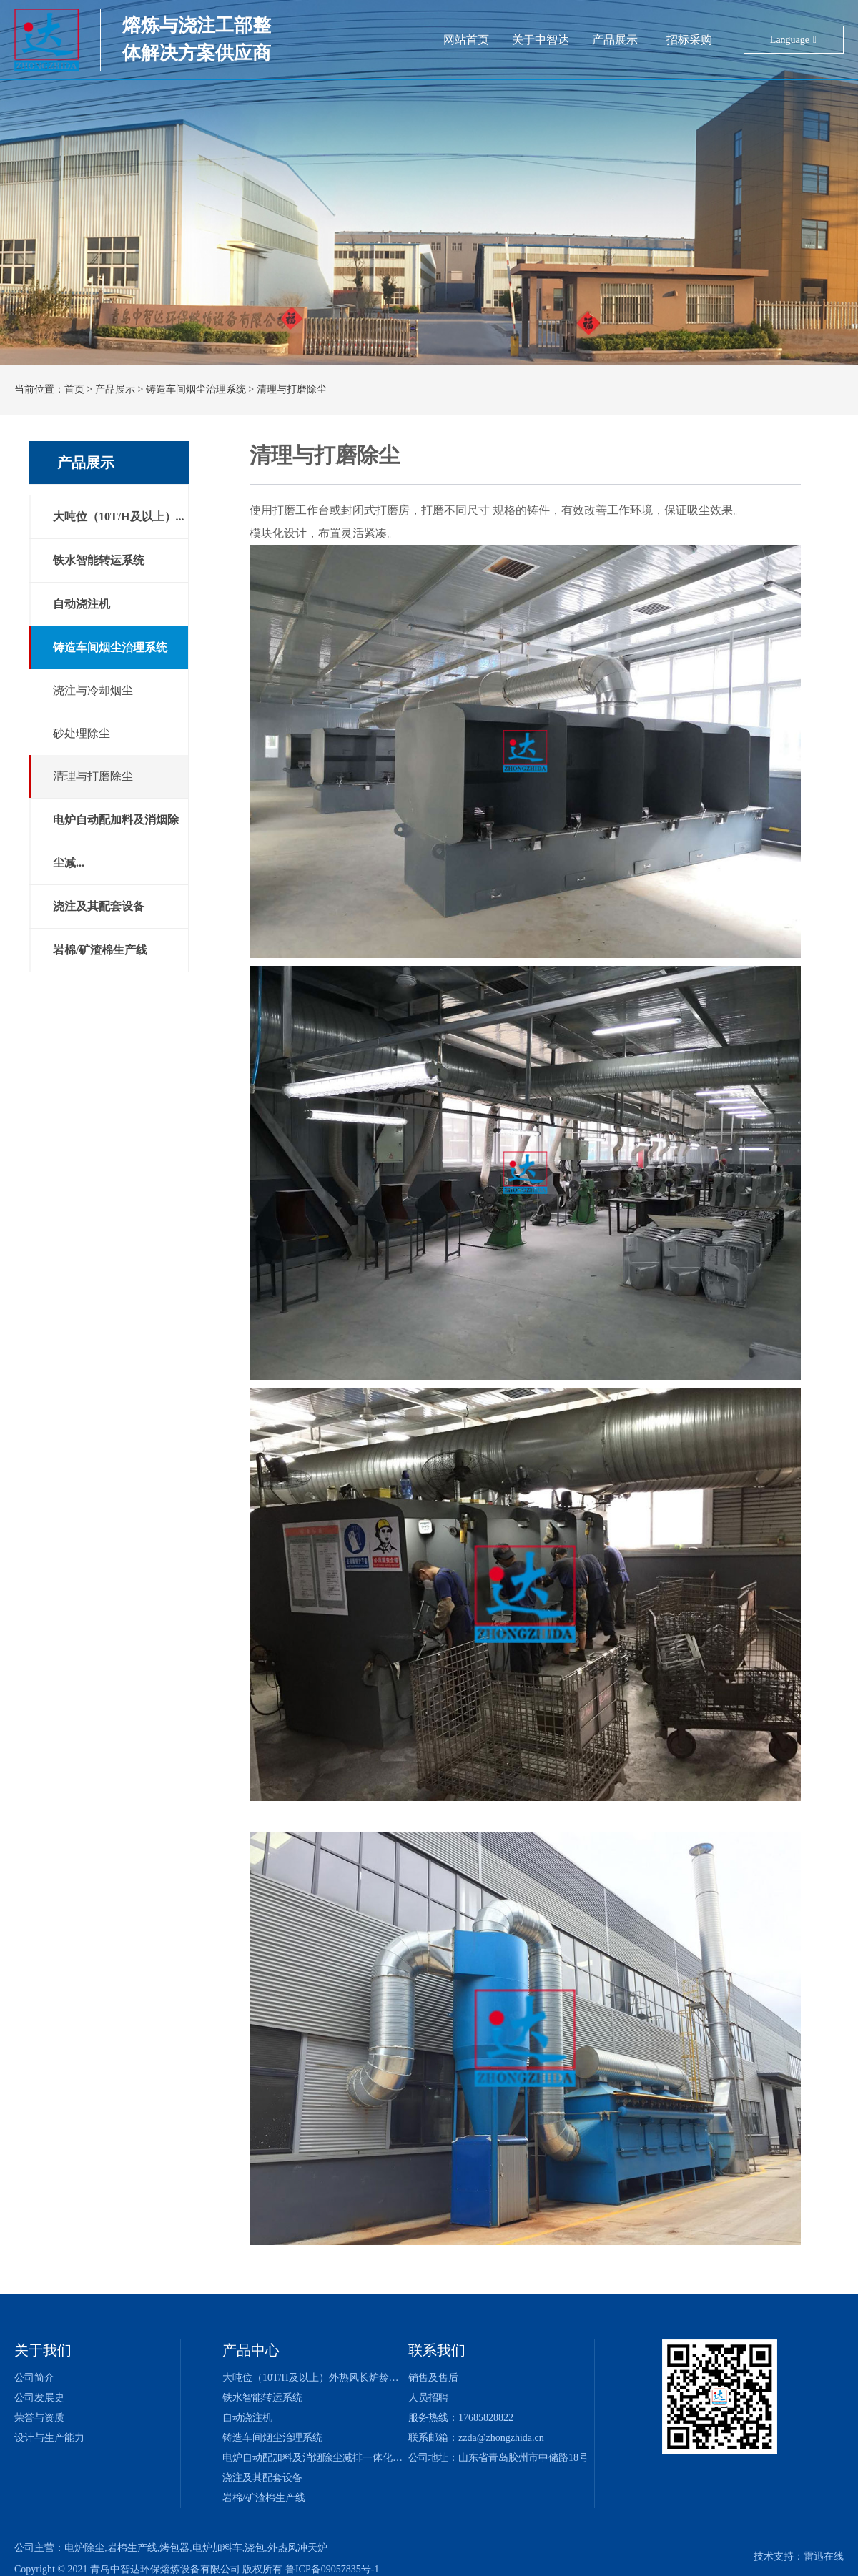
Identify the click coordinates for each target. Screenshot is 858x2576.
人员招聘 (428, 2397)
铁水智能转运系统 (98, 560)
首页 (74, 389)
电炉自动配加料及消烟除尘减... (116, 841)
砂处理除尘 (81, 733)
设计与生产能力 (49, 2437)
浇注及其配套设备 (98, 906)
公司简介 (34, 2377)
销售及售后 (433, 2377)
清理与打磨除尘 (292, 389)
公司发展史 (39, 2397)
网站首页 (465, 38)
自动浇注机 (81, 604)
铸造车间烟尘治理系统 (196, 389)
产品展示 (568, 38)
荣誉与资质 (39, 2417)
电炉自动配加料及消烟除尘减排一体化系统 (317, 2457)
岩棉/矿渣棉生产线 (100, 950)
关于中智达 (511, 38)
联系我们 (436, 2350)
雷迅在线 (824, 2556)
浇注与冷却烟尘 (93, 690)
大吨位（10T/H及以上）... (118, 516)
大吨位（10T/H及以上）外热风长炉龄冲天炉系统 (330, 2377)
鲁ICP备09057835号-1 (332, 2570)
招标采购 (614, 38)
